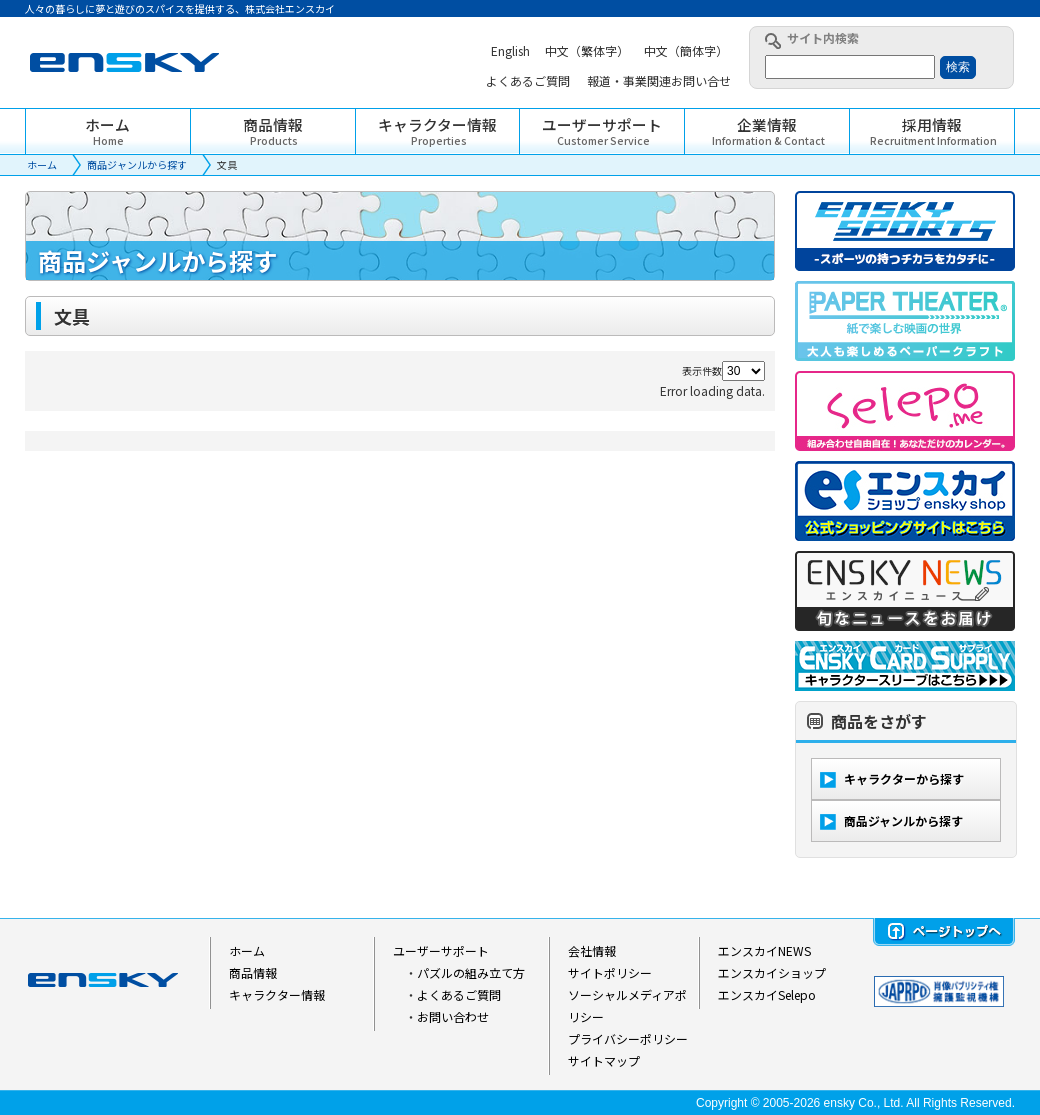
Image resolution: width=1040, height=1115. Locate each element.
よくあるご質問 (459, 994)
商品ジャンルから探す (137, 164)
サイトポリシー (610, 972)
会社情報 (592, 950)
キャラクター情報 (277, 994)
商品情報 (253, 972)
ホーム (42, 164)
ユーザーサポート (441, 950)
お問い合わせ (453, 1016)
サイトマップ (604, 1060)
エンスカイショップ (772, 972)
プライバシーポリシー (628, 1038)
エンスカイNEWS (764, 950)
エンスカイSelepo (767, 994)
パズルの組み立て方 (471, 972)
